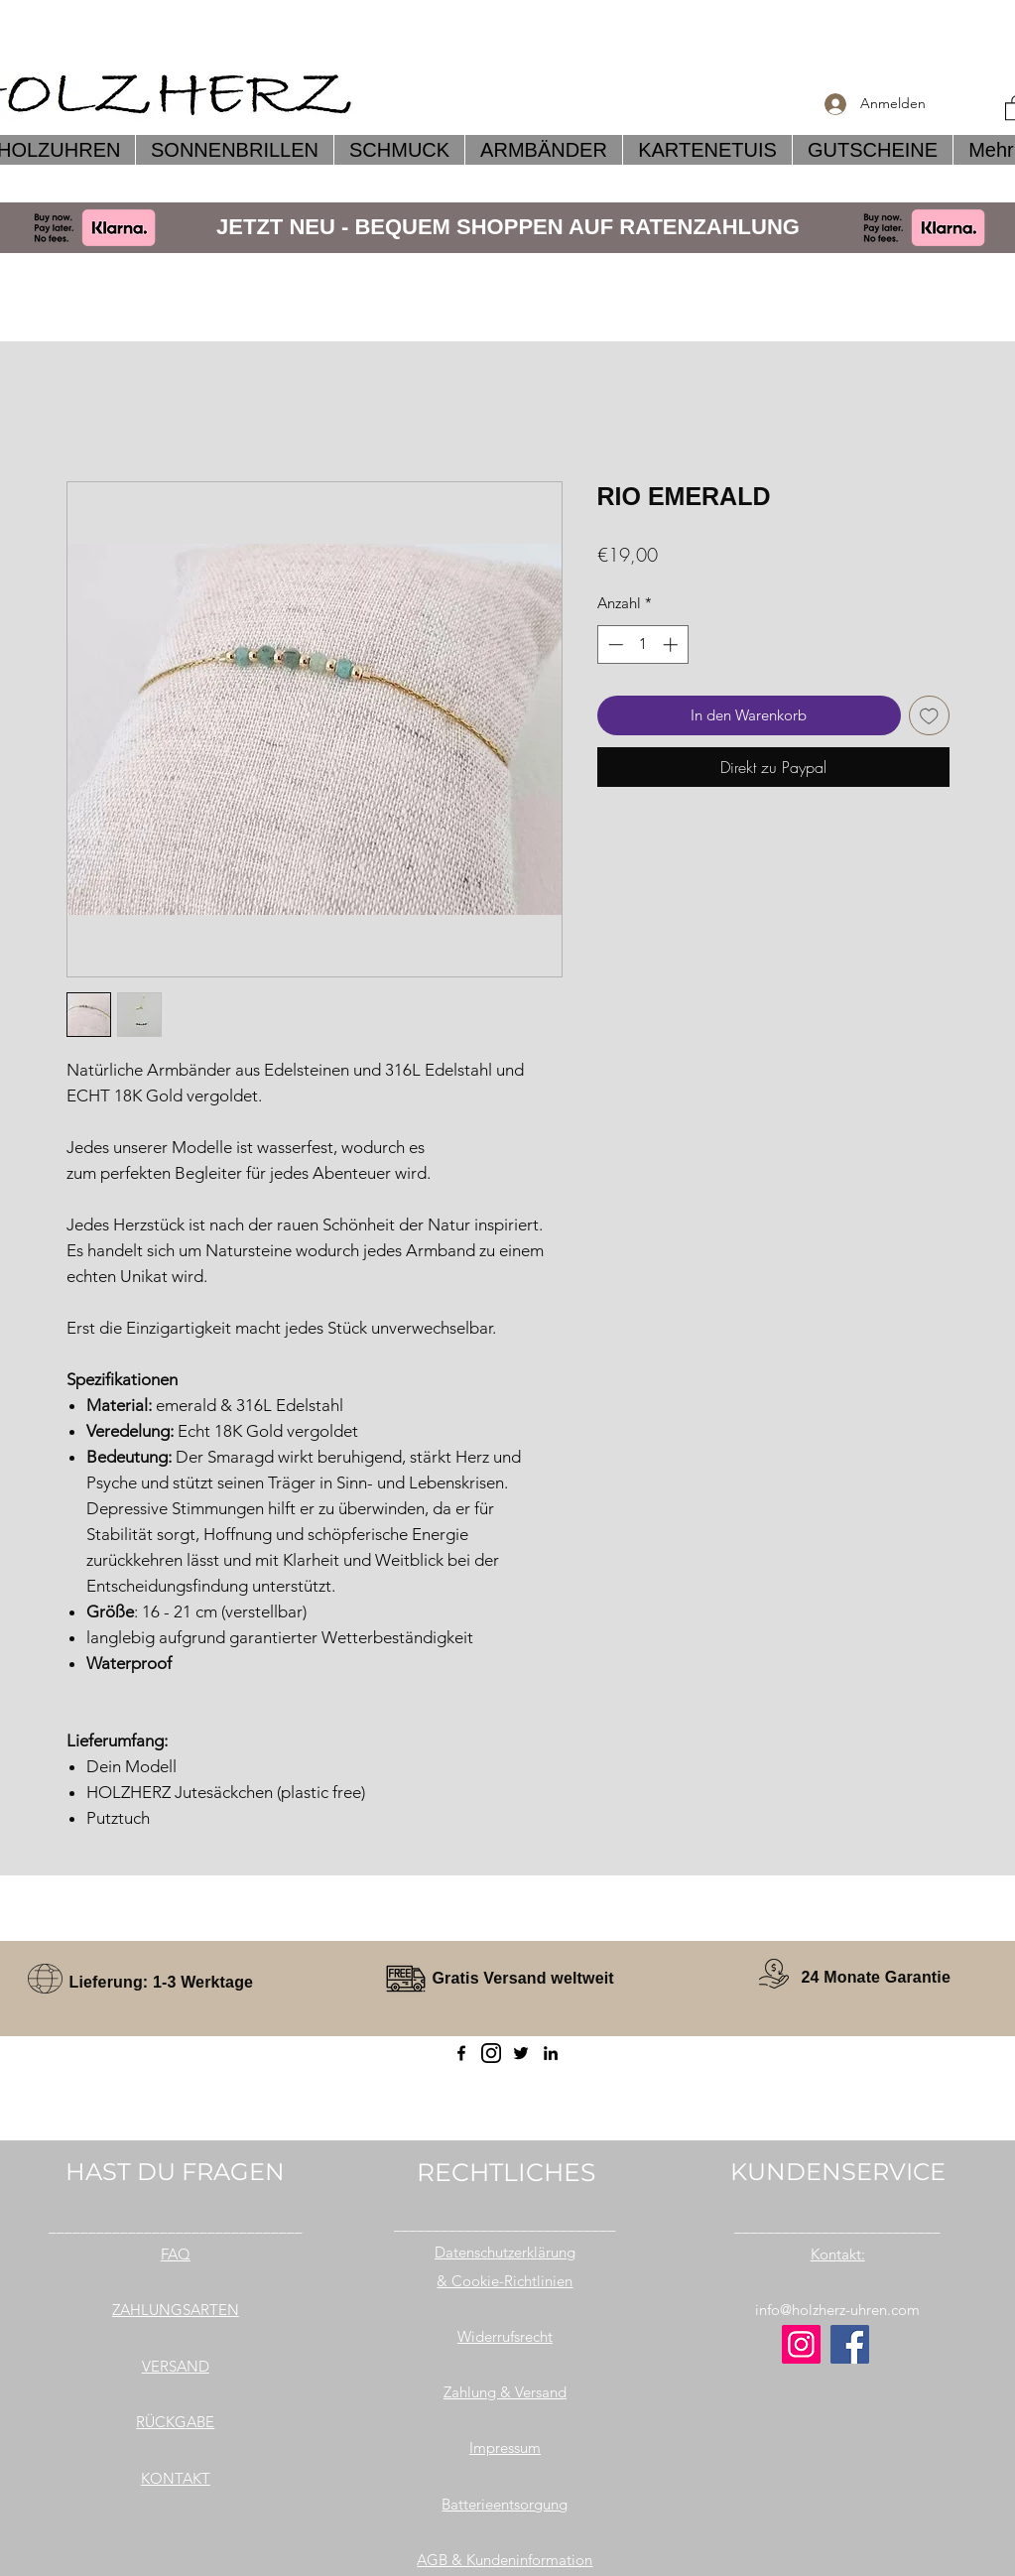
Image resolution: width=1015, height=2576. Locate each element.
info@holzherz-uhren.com (837, 2309)
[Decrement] (613, 644)
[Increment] (672, 644)
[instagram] (491, 2053)
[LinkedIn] (551, 2053)
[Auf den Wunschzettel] (929, 716)
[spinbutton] (642, 644)
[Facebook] (461, 2053)
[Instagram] (801, 2344)
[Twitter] (521, 2053)
